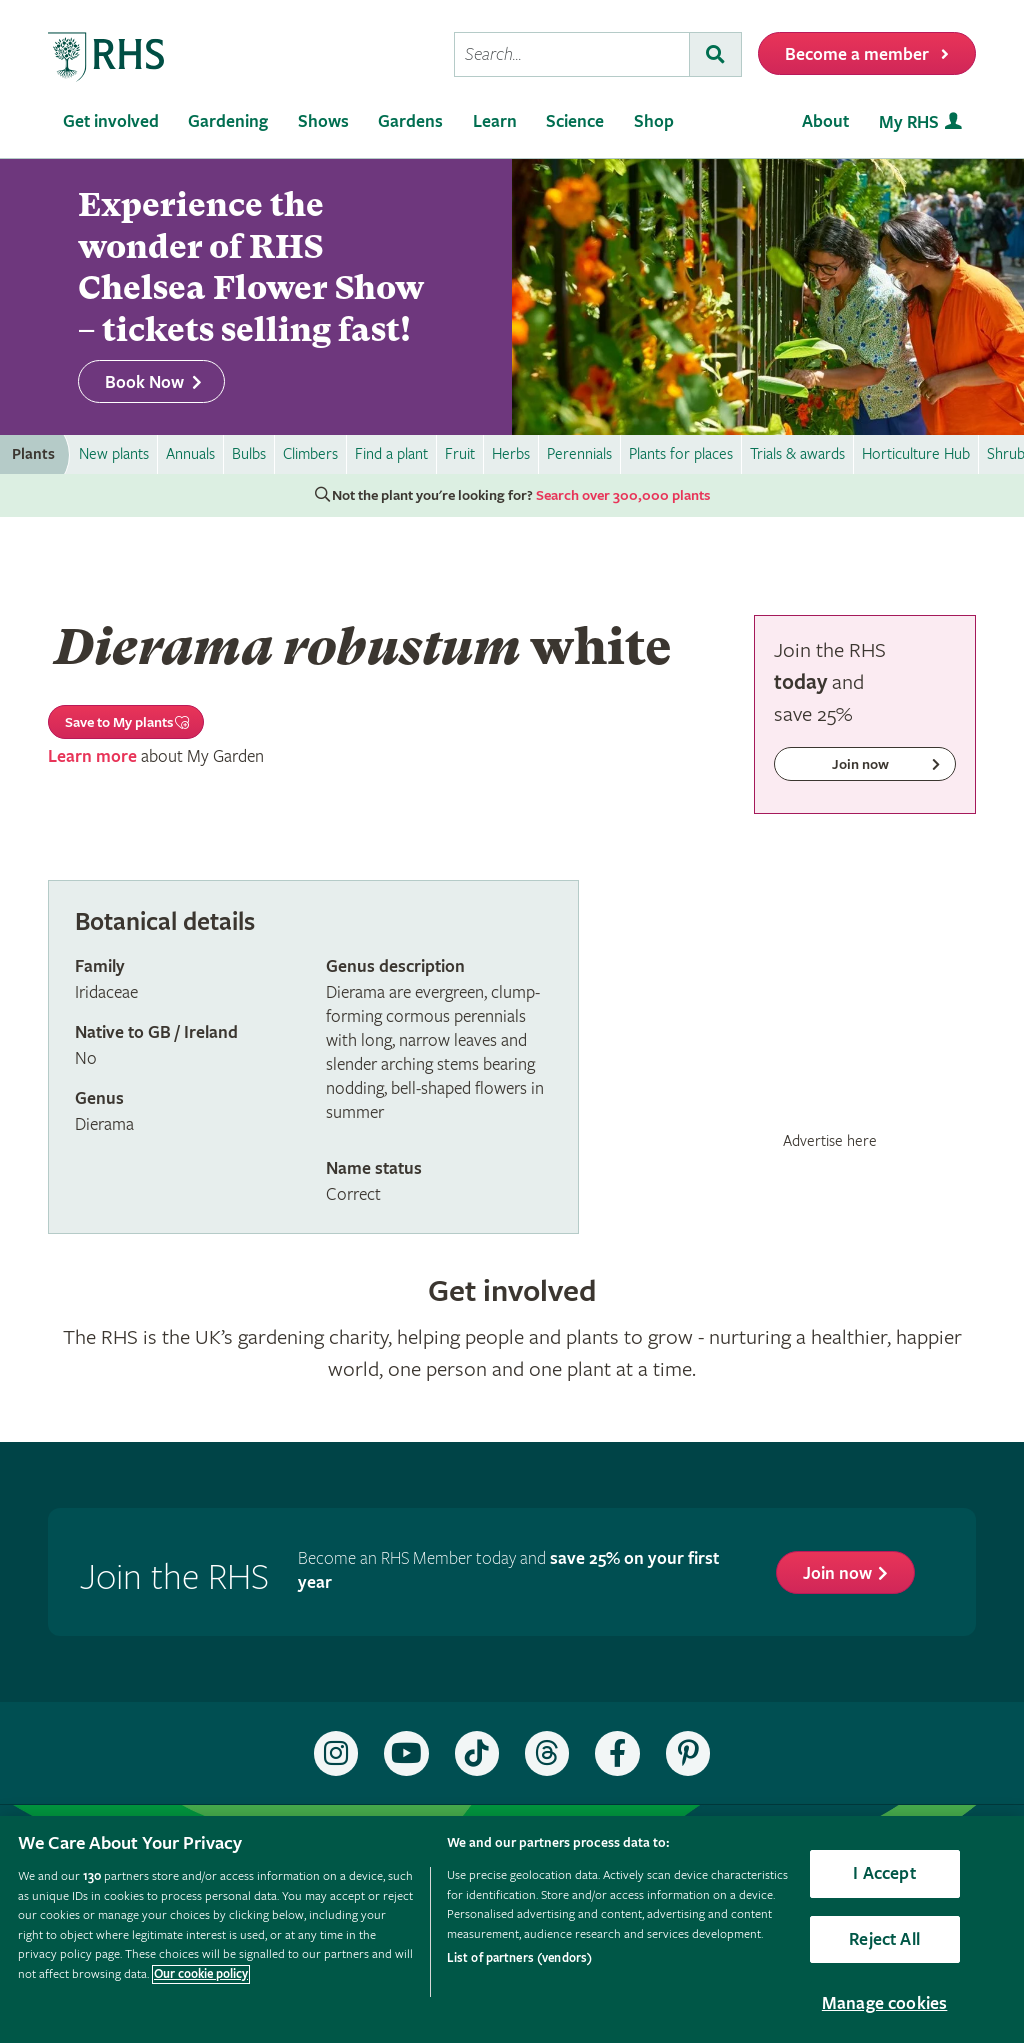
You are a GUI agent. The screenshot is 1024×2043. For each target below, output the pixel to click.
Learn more (92, 756)
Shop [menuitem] (654, 121)
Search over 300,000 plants (623, 496)
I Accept (884, 1873)
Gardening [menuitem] (228, 121)
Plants (33, 454)
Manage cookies (885, 2003)
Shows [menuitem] (323, 121)
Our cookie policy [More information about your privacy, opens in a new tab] (201, 1974)
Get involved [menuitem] (111, 121)
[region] (512, 1929)
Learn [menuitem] (495, 121)
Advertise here (830, 1141)
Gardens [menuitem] (410, 121)
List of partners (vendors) (519, 1958)
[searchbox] (572, 54)
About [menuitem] (825, 121)
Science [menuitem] (575, 121)
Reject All (884, 1939)
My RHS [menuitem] (909, 122)
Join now (837, 1573)
